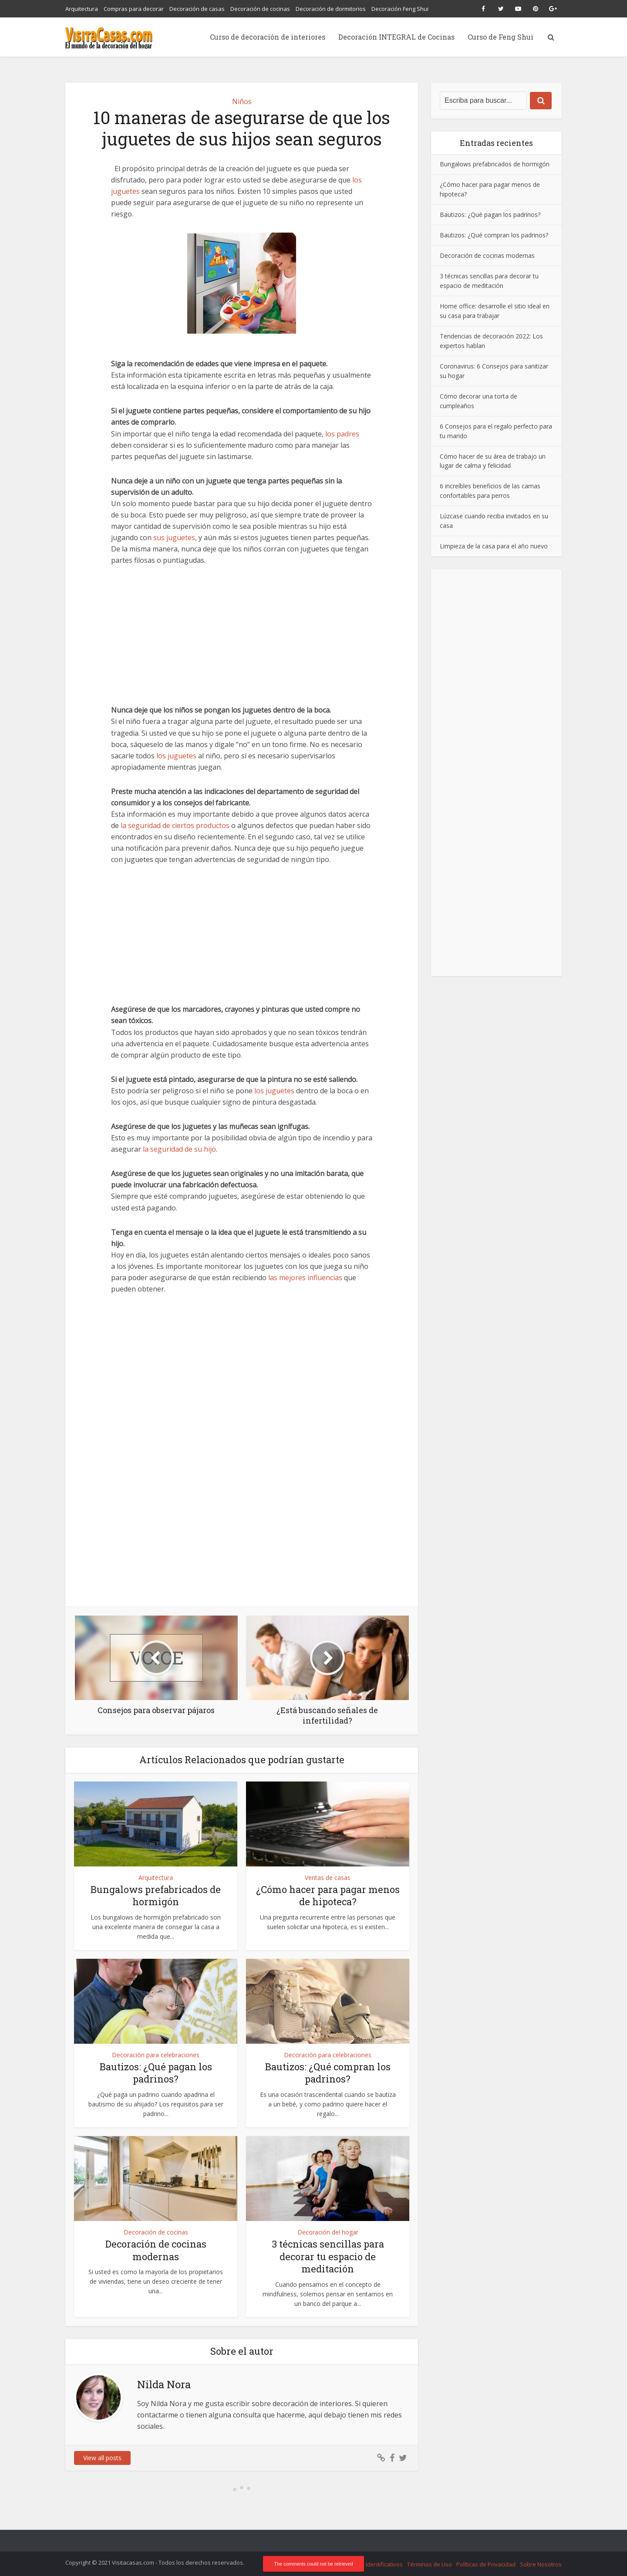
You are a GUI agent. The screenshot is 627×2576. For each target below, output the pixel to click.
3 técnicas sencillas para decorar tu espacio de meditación (328, 2256)
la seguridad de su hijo (179, 1149)
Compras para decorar (134, 9)
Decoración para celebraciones (155, 2055)
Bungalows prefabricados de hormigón (156, 1895)
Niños (242, 101)
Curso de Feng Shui (500, 36)
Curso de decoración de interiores (267, 36)
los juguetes (176, 756)
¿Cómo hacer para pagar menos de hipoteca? (328, 1895)
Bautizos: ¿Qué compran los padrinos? (328, 2073)
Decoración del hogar (327, 2232)
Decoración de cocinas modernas (155, 2250)
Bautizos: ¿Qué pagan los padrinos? (156, 2073)
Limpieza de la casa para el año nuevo (494, 546)
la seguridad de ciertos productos (175, 825)
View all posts (102, 2458)
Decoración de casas (197, 9)
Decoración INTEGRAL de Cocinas (396, 36)
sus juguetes (174, 537)
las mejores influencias (305, 1277)
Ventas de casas (328, 1877)
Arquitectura (81, 9)
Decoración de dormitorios (331, 9)
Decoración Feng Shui (399, 9)
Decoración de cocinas (260, 9)
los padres (342, 434)
